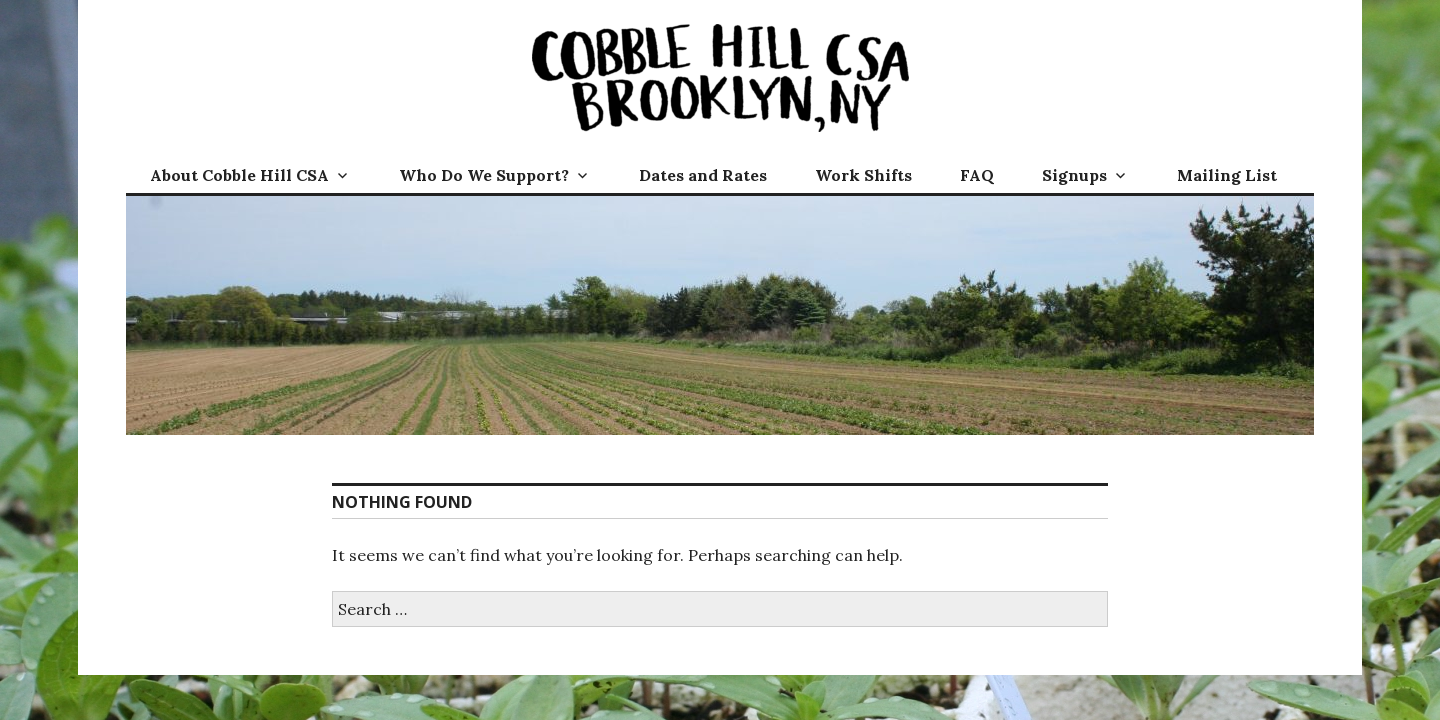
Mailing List (1227, 175)
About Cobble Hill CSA (239, 175)
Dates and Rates (703, 175)
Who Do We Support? (484, 175)
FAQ (977, 175)
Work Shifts (863, 175)
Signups (1074, 175)
